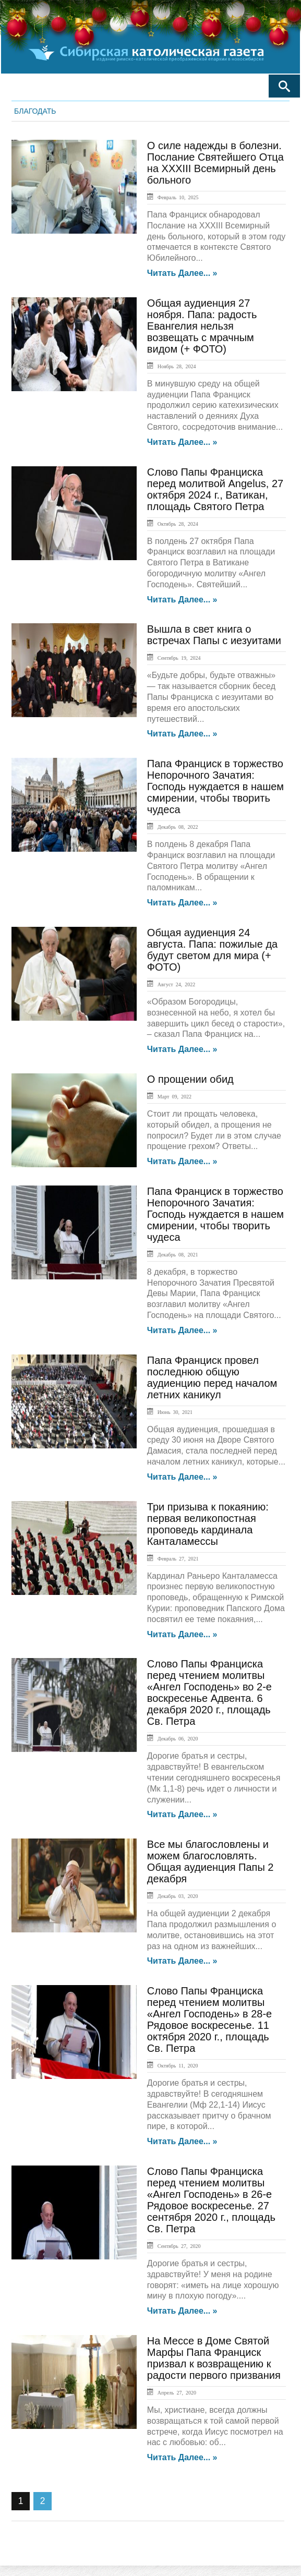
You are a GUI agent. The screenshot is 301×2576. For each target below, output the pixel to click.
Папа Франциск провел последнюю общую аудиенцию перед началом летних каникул (212, 1377)
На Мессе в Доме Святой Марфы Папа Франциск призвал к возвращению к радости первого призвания (214, 2358)
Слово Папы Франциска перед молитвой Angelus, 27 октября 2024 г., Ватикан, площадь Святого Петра (215, 489)
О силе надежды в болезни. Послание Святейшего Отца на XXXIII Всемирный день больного (215, 163)
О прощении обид (190, 1079)
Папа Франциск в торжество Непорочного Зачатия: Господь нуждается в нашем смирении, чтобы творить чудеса (215, 786)
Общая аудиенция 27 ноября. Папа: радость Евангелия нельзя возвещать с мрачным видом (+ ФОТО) (202, 326)
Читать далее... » (182, 273)
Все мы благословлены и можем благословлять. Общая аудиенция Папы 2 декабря (210, 1861)
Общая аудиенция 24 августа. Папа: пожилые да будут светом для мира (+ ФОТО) (212, 950)
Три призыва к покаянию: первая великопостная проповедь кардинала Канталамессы (208, 1524)
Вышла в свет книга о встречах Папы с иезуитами (214, 634)
